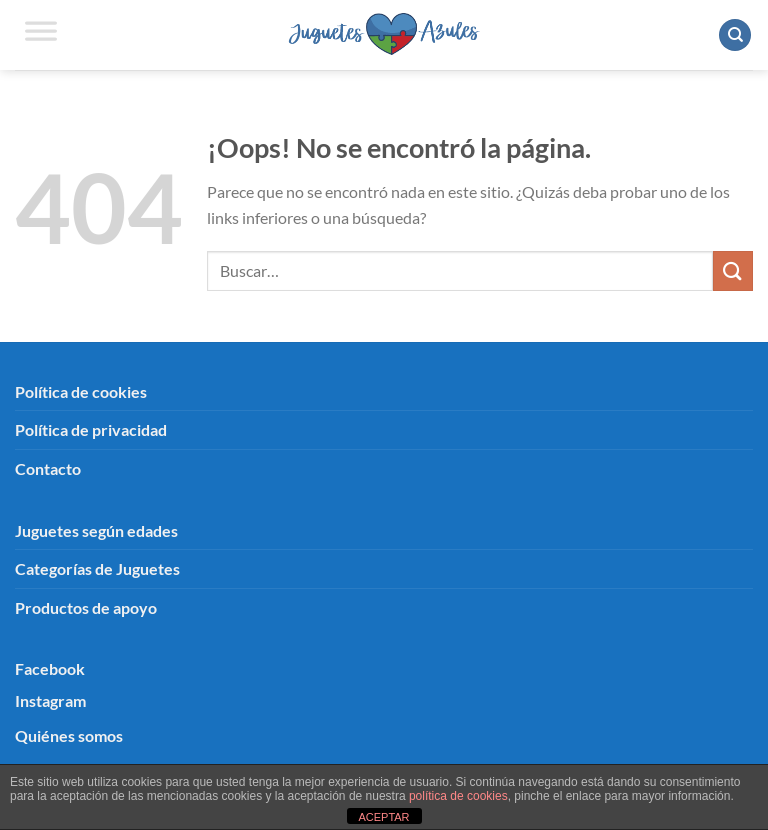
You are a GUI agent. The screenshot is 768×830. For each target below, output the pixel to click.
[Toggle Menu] (41, 35)
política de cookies (458, 796)
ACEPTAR (383, 817)
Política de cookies (81, 391)
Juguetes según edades (96, 530)
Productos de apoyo (86, 607)
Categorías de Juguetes (97, 568)
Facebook (50, 668)
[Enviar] (733, 270)
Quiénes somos (69, 735)
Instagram (50, 700)
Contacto (48, 468)
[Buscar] (735, 35)
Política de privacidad (91, 429)
